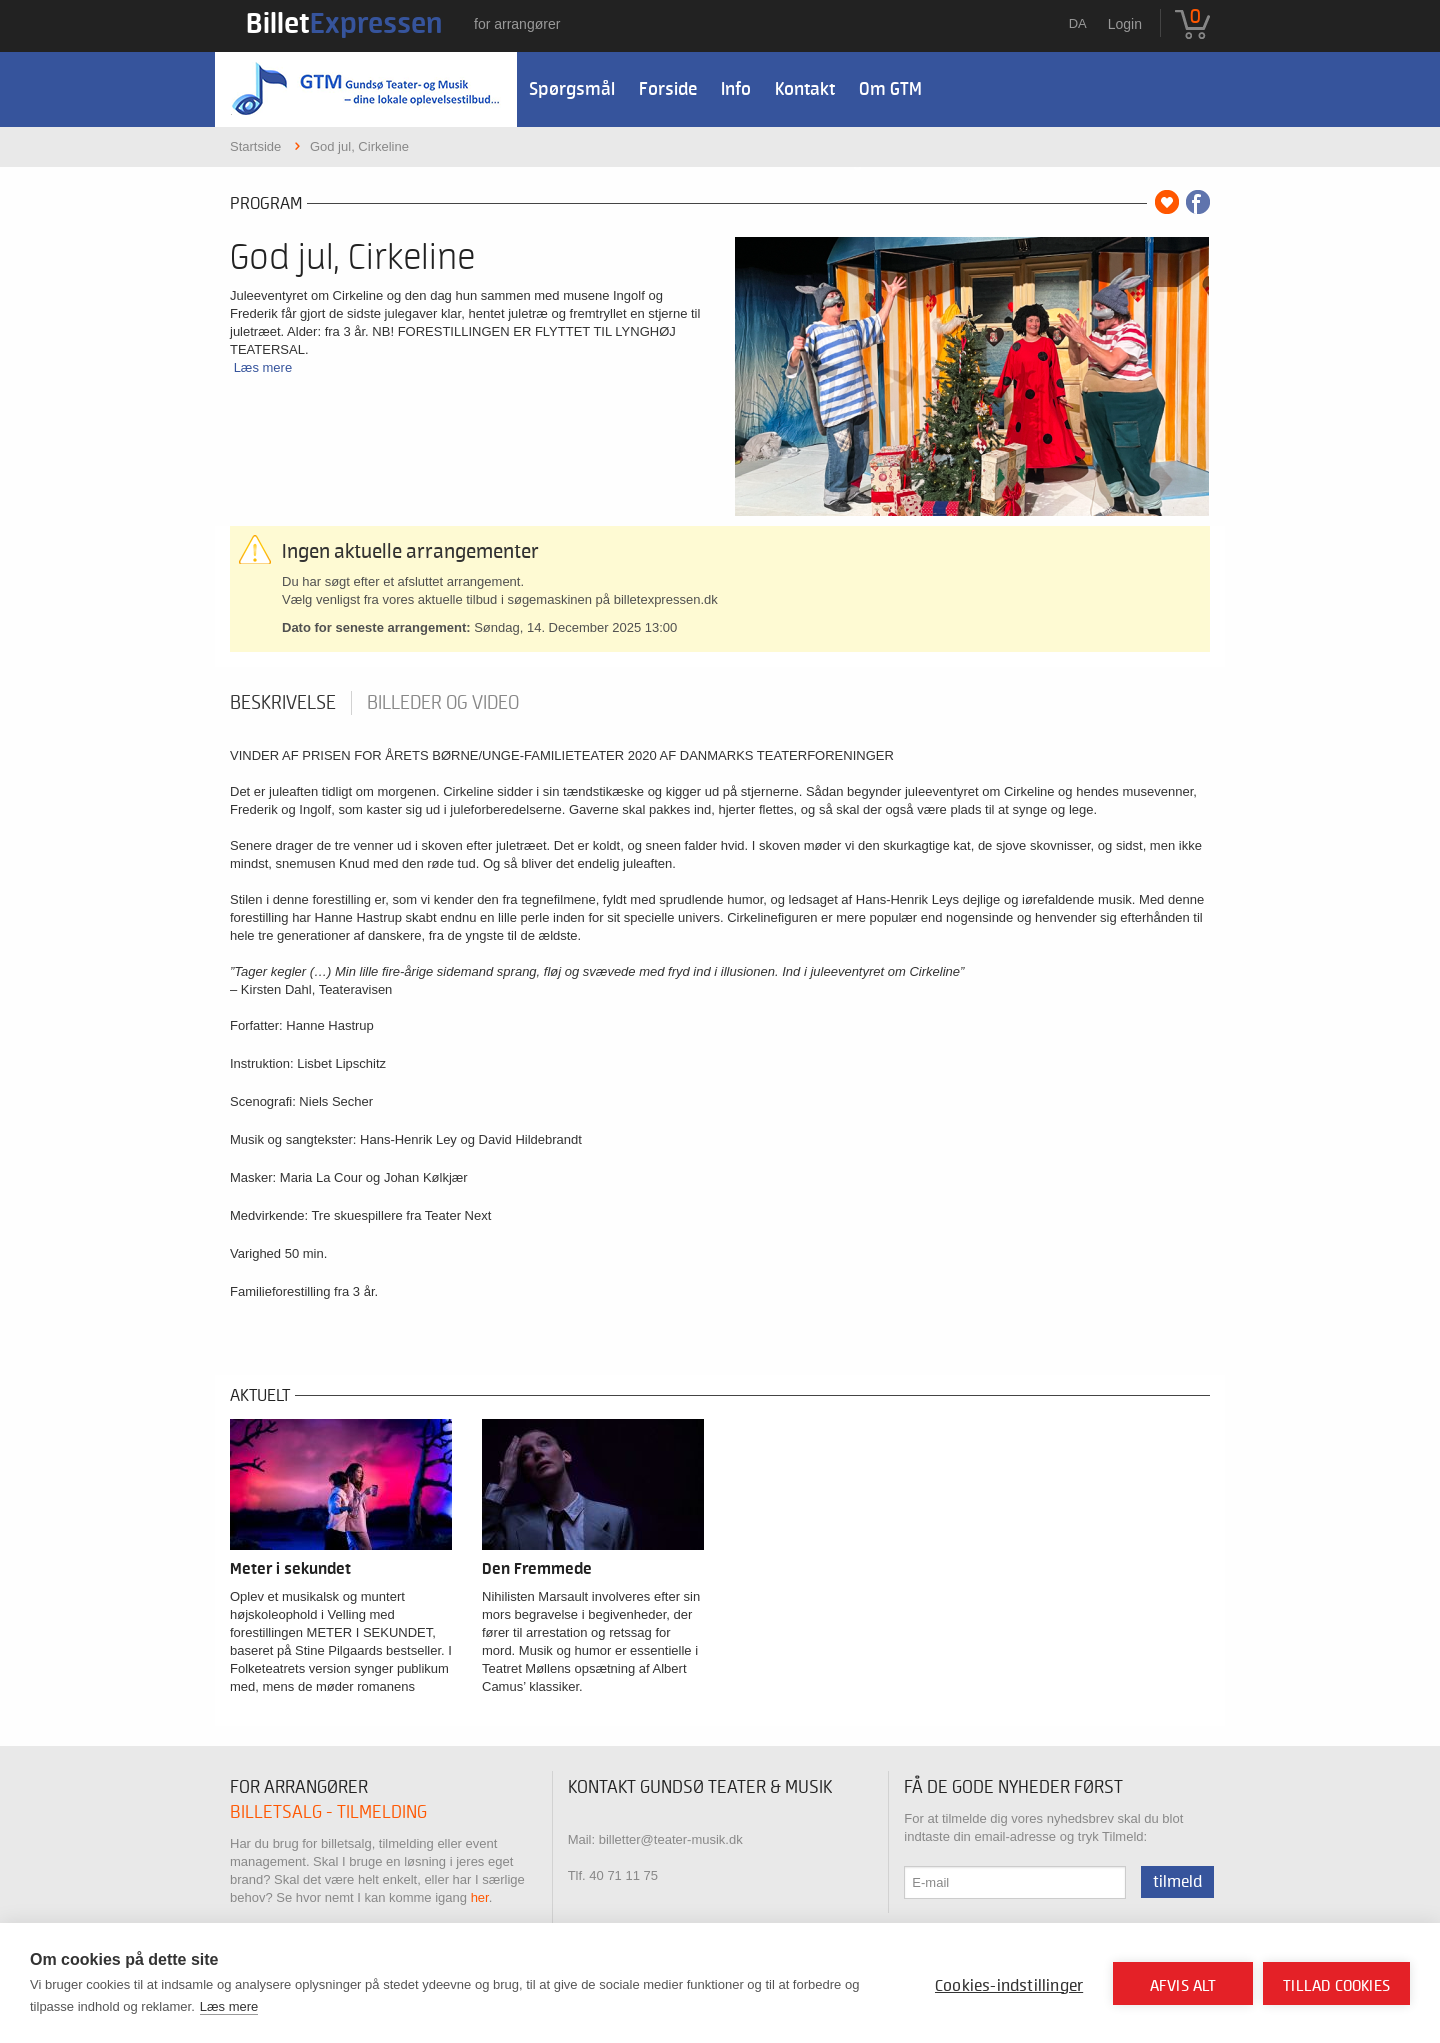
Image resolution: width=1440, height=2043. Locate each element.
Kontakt (805, 89)
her (480, 1897)
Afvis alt (1183, 1986)
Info (736, 89)
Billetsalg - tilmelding (328, 1812)
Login (1125, 24)
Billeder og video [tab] (443, 703)
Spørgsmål (572, 89)
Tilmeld (1177, 1882)
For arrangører (517, 24)
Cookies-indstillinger (1009, 1986)
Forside (668, 89)
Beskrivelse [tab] (283, 703)
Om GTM (890, 89)
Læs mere (263, 367)
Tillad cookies (1336, 1986)
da (1078, 23)
